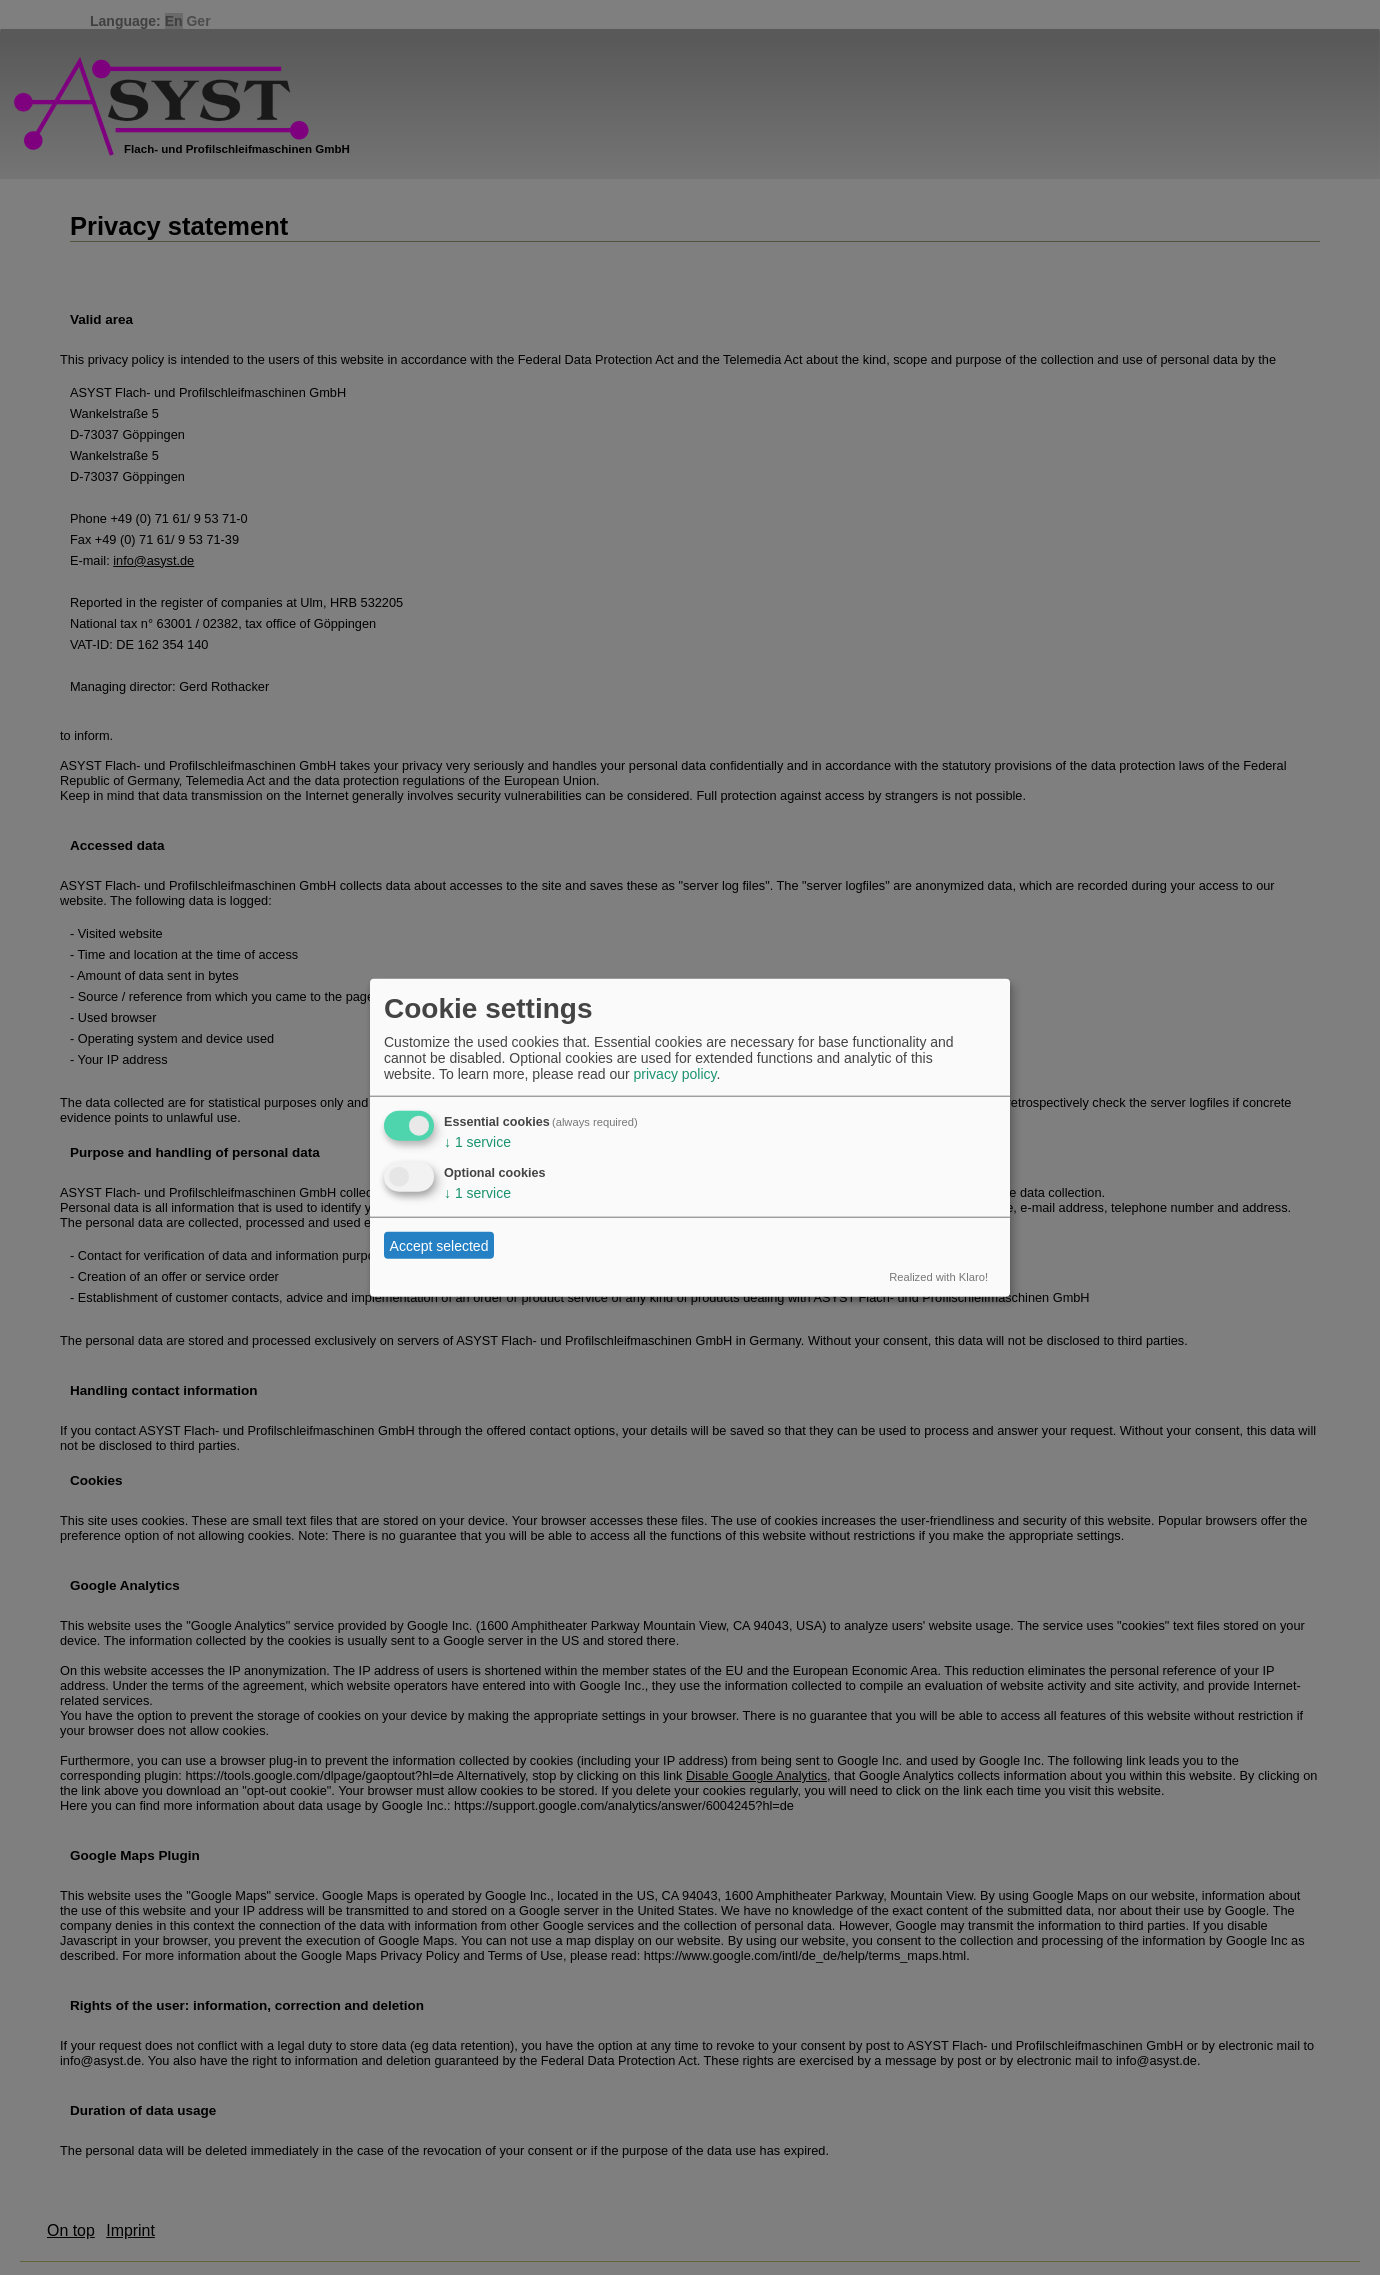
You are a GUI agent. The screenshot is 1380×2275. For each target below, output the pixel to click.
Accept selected (439, 1245)
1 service (477, 1142)
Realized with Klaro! (938, 1277)
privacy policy (675, 1074)
